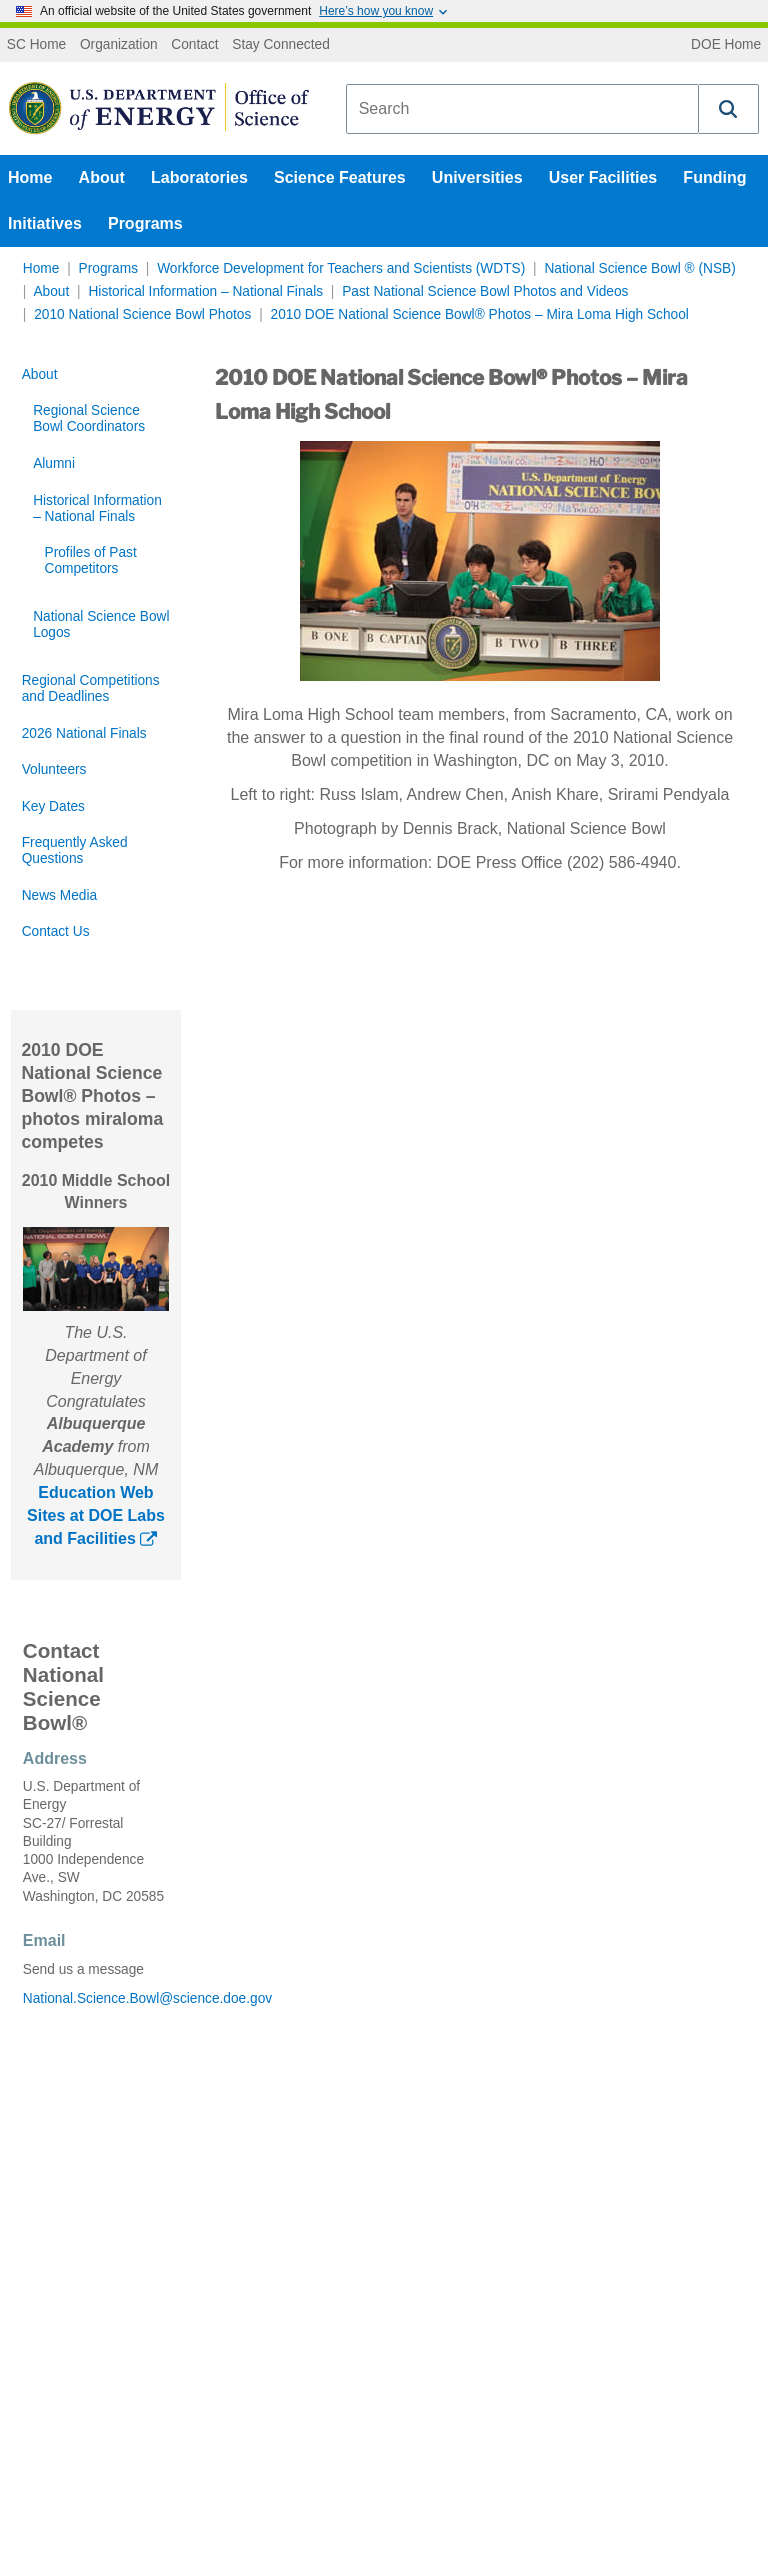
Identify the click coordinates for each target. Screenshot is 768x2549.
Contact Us (56, 931)
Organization (119, 45)
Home (30, 177)
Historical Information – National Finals (205, 291)
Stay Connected (281, 45)
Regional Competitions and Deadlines (91, 688)
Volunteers (54, 769)
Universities (477, 177)
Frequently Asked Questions (75, 850)
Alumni (54, 463)
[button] (729, 109)
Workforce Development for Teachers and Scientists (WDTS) (341, 268)
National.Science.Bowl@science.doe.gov (96, 1998)
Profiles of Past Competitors (91, 560)
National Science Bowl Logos (101, 624)
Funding (714, 177)
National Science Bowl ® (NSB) (639, 268)
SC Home (36, 45)
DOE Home (726, 45)
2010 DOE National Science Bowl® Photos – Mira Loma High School (480, 314)
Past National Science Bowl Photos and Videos (485, 291)
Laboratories (199, 177)
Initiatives (45, 223)
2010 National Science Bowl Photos (142, 314)
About (102, 177)
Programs (145, 223)
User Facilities (603, 177)
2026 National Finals (84, 733)
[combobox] (522, 109)
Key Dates (53, 806)
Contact (194, 45)
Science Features (340, 177)
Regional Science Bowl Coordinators (89, 418)
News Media (59, 895)
